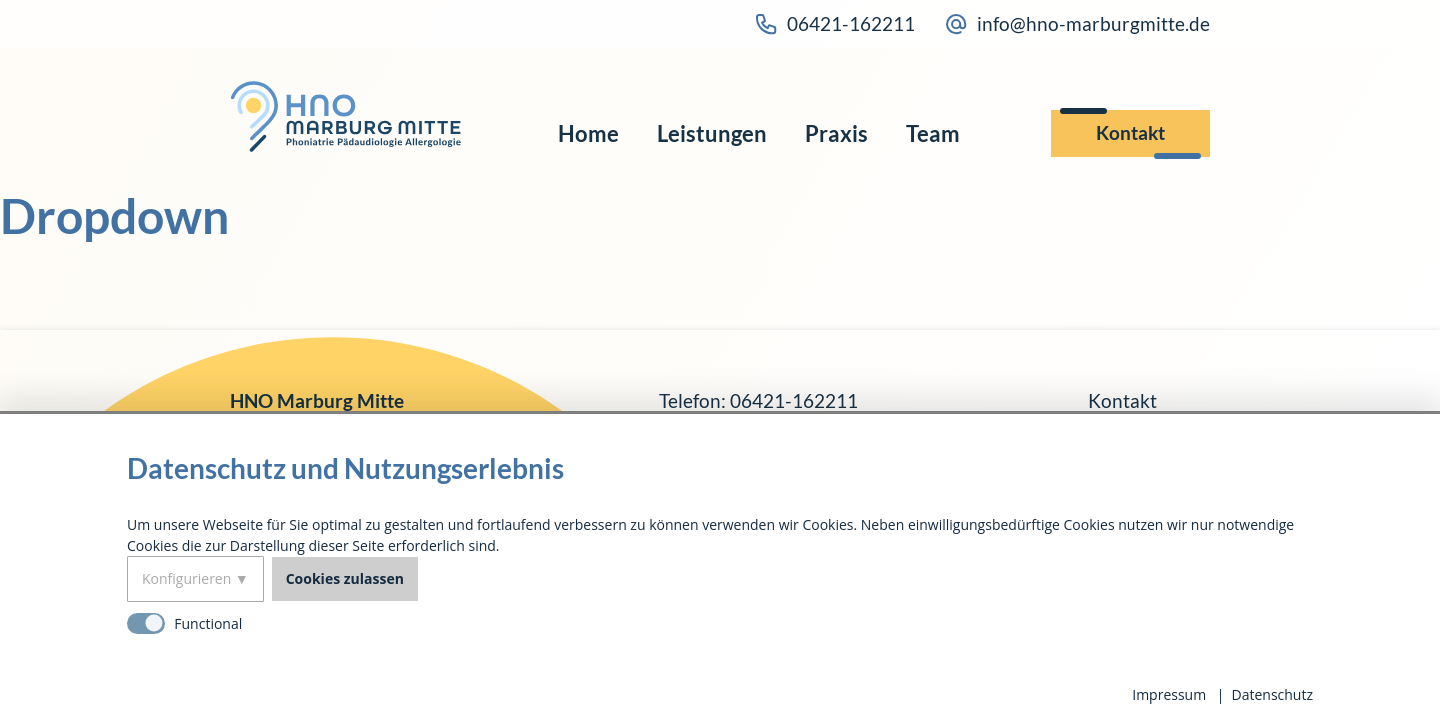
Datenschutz (1272, 694)
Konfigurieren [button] (186, 578)
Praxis (836, 134)
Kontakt (1130, 132)
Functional (208, 623)
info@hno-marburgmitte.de (1077, 24)
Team (933, 134)
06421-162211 (834, 24)
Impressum (1169, 694)
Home (588, 134)
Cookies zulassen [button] (345, 578)
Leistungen (712, 134)
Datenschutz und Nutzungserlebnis (345, 468)
